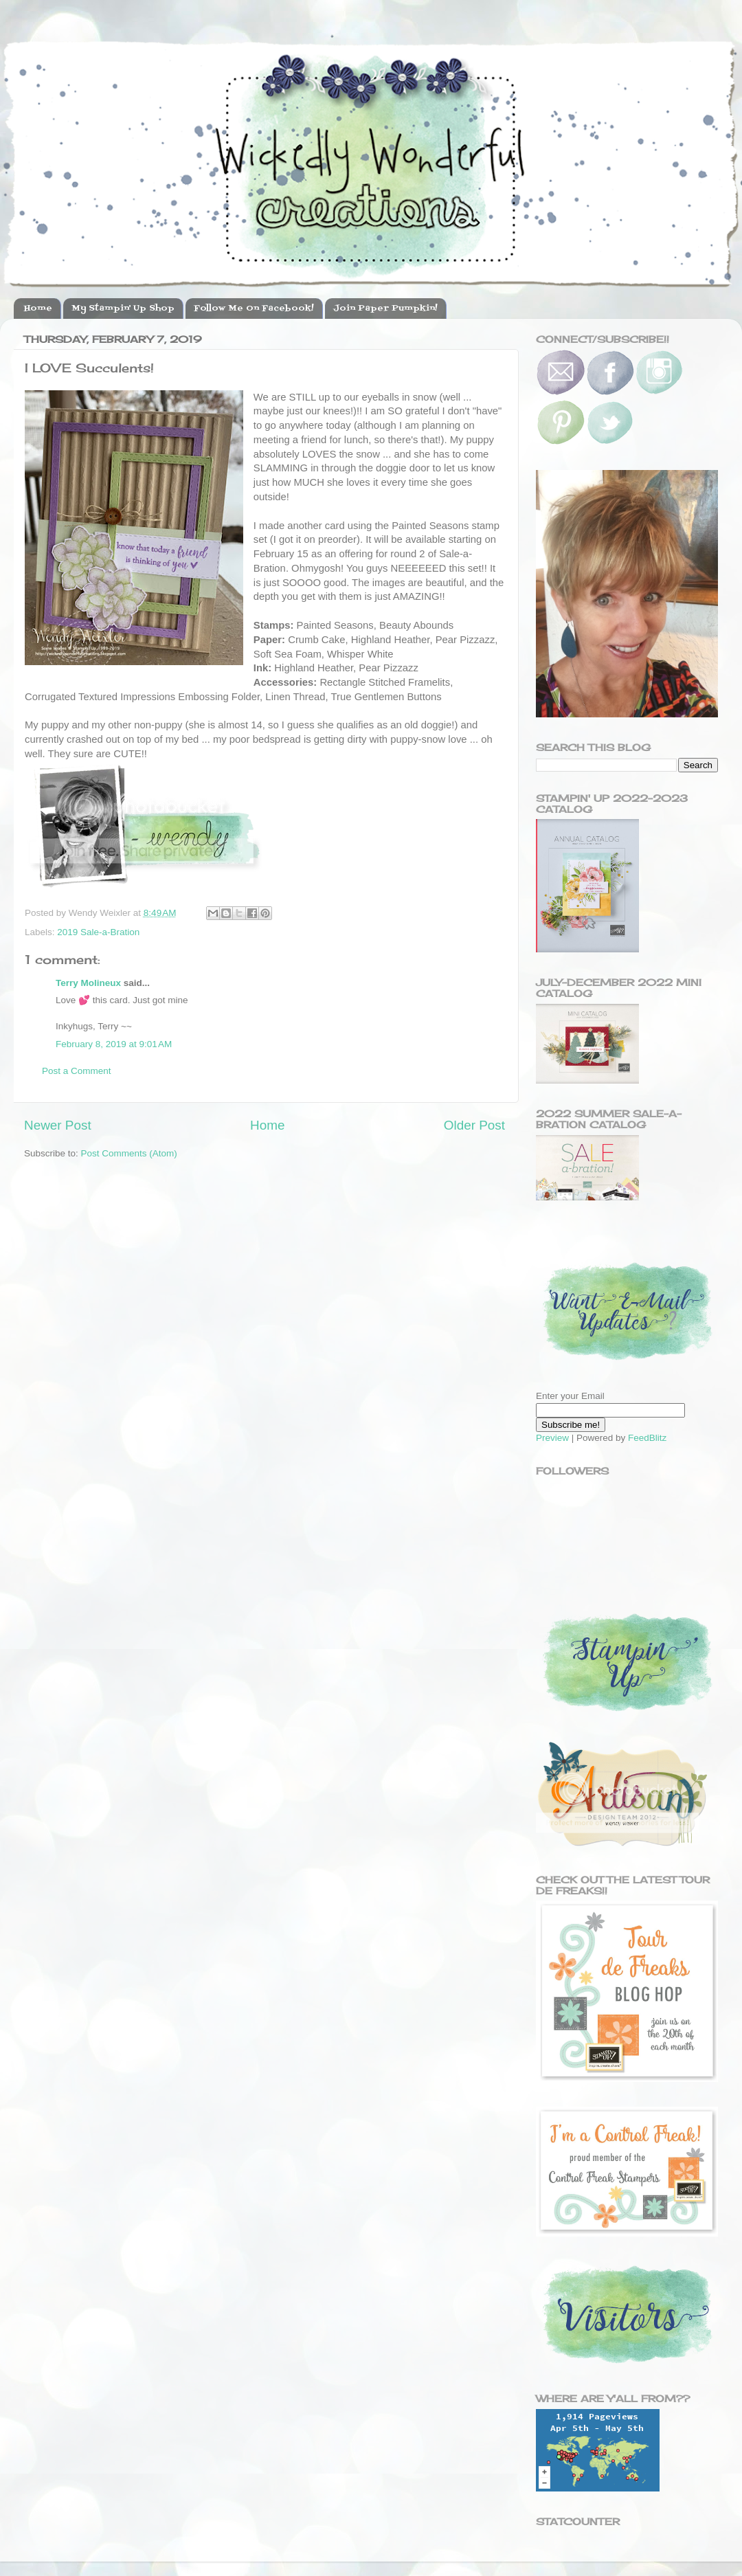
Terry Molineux (88, 983)
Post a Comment (76, 1071)
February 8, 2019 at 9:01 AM (114, 1044)
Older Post (474, 1125)
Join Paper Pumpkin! (385, 308)
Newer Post (57, 1125)
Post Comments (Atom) (129, 1153)
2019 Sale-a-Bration (98, 932)
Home (38, 308)
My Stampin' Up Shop (123, 308)
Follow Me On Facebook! (254, 308)
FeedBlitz (647, 1438)
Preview (552, 1438)
